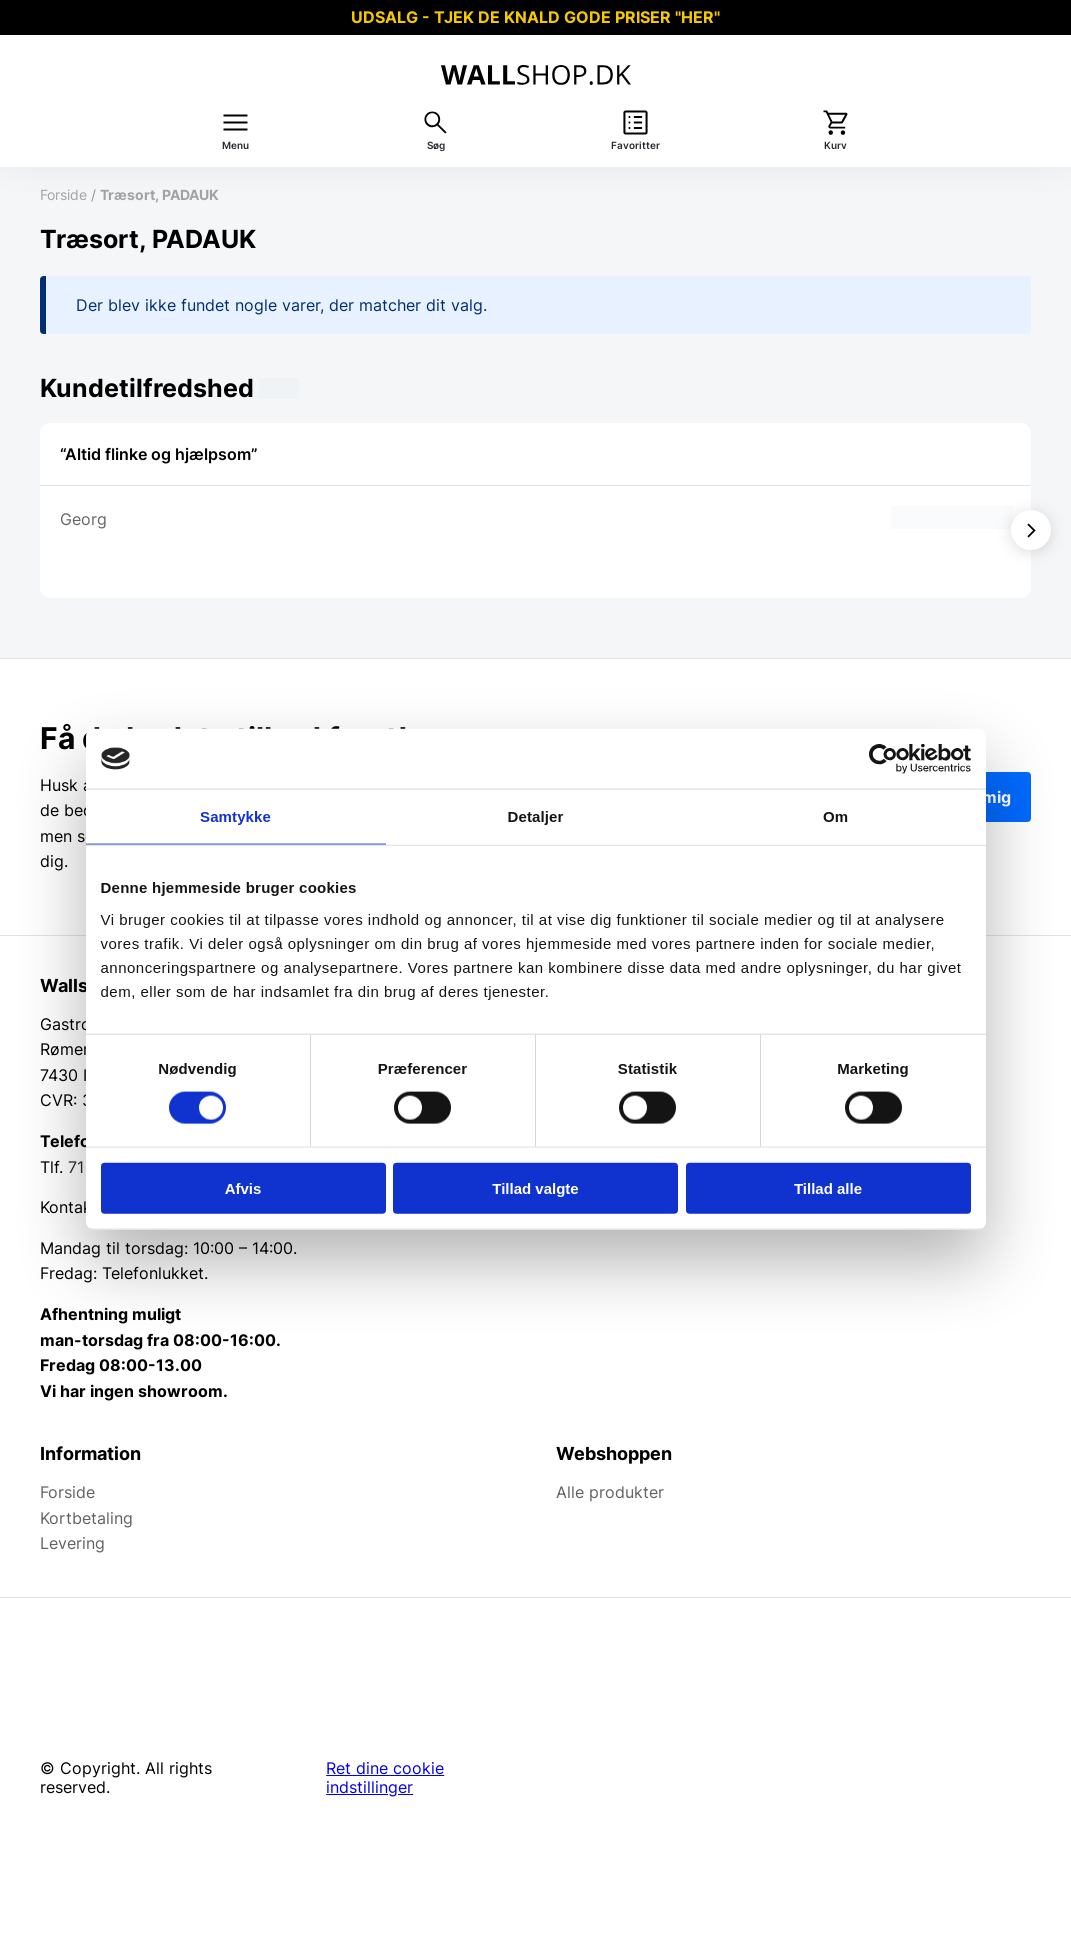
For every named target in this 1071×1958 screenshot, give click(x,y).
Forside (63, 194)
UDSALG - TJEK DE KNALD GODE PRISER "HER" (535, 17)
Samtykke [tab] (235, 816)
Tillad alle (828, 1187)
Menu (235, 145)
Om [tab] (835, 816)
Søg (436, 145)
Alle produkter (610, 1492)
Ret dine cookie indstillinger (385, 1777)
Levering (72, 1543)
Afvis (243, 1187)
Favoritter (635, 145)
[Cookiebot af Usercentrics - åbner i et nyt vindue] (883, 759)
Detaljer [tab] (536, 816)
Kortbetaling (86, 1518)
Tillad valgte (535, 1187)
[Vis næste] (1031, 530)
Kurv (835, 145)
